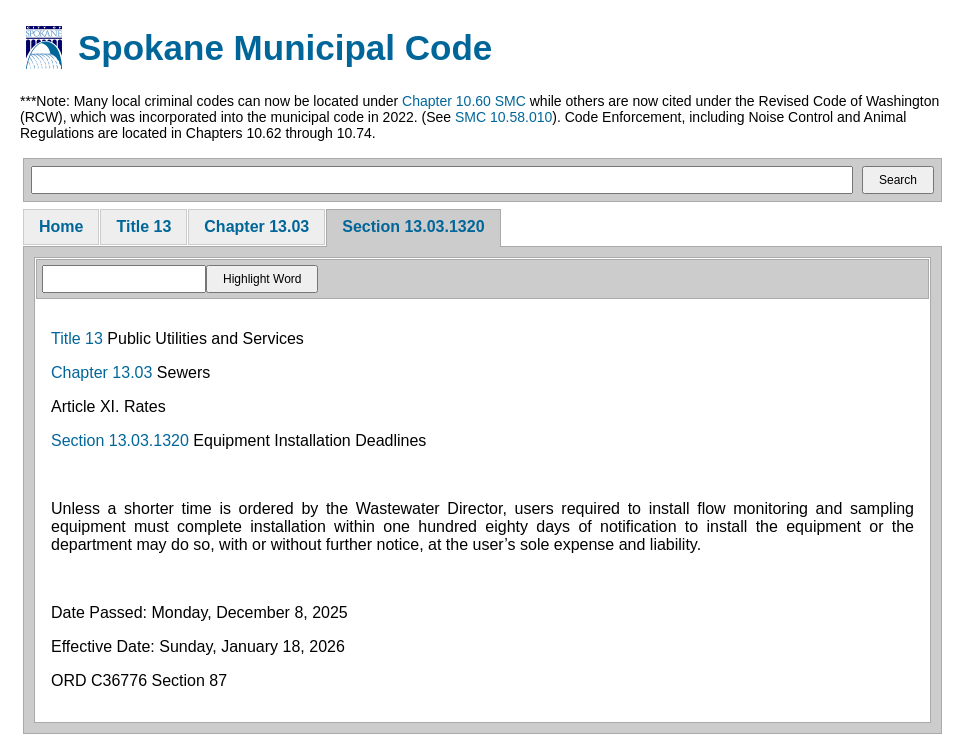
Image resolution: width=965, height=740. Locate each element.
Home (61, 226)
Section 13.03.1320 (413, 226)
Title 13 (143, 226)
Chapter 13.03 (256, 226)
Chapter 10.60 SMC (464, 101)
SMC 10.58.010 (503, 117)
